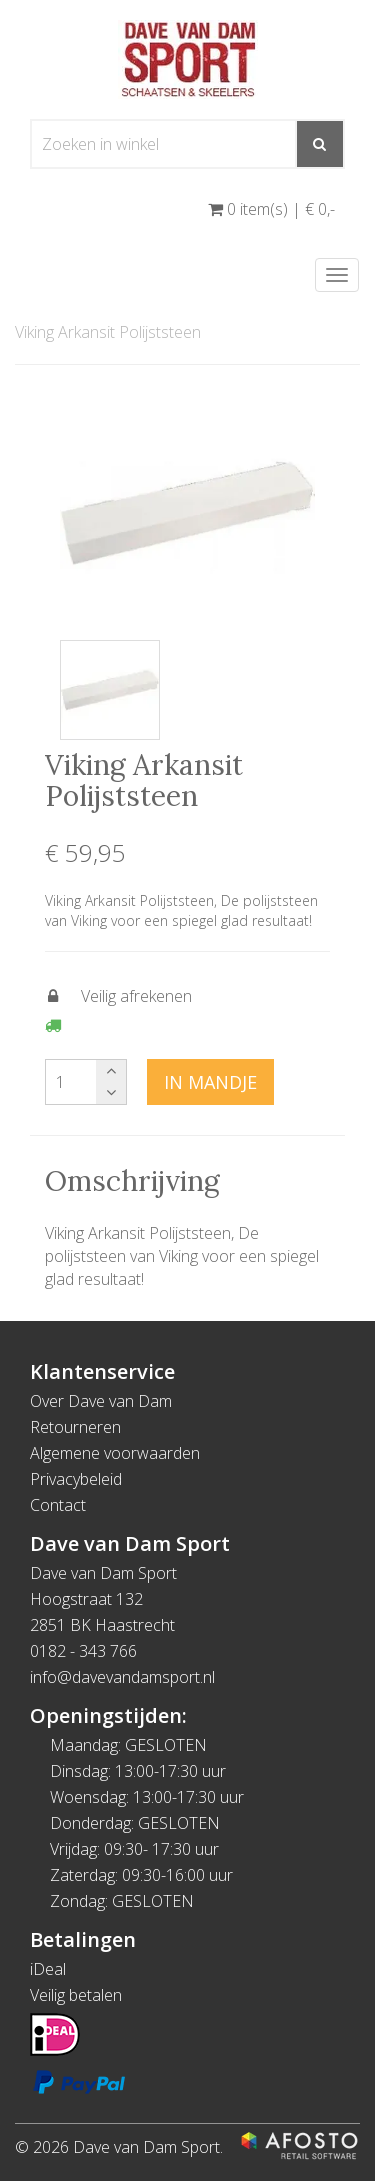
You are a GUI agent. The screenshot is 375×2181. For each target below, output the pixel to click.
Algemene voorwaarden (115, 1453)
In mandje (210, 1082)
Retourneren (75, 1427)
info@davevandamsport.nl (122, 1677)
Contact (58, 1505)
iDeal (48, 1969)
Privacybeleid (76, 1479)
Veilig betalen (76, 1995)
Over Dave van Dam (101, 1401)
